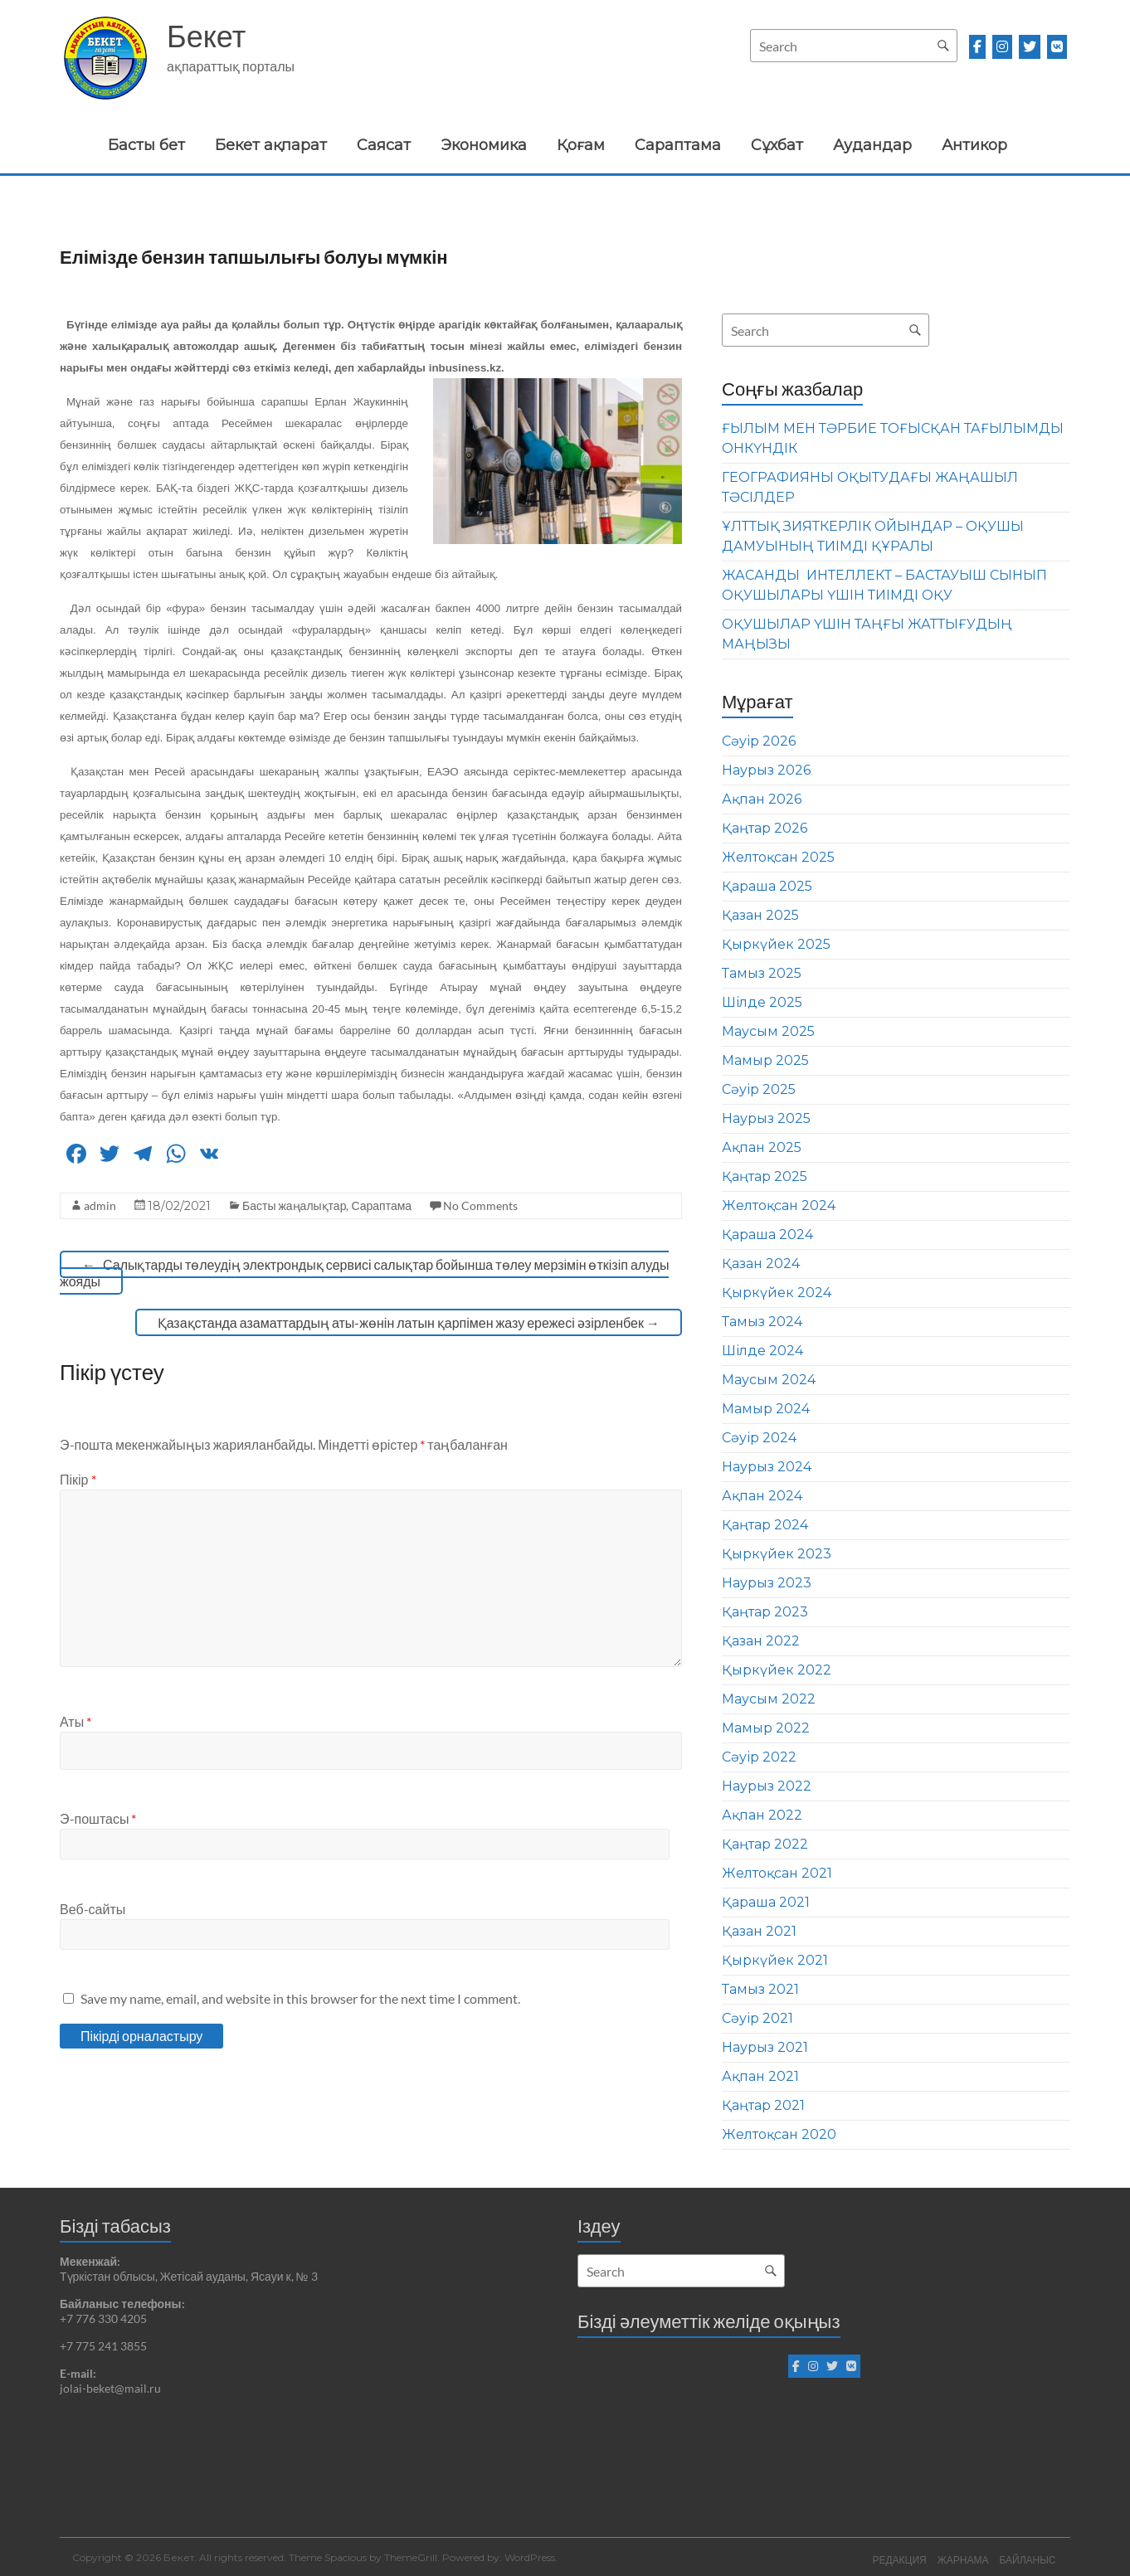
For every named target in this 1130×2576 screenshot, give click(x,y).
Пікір (78, 1479)
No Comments (480, 1205)
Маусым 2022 (769, 1699)
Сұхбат (777, 145)
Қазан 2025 (760, 915)
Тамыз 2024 (762, 1321)
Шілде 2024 (762, 1350)
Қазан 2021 (759, 1931)
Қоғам (581, 145)
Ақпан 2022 (762, 1815)
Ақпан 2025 (761, 1147)
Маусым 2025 (768, 1031)
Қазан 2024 (761, 1263)
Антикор (974, 145)
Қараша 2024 (767, 1234)
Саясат (384, 145)
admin (100, 1205)
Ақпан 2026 (761, 799)
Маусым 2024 (769, 1380)
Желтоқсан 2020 (779, 2134)
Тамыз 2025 (761, 973)
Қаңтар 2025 (764, 1176)
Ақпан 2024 (762, 1496)
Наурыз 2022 (766, 1786)
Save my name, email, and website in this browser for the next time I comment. (300, 1998)
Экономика (484, 145)
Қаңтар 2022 (765, 1844)
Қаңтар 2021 (763, 2105)
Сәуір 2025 (759, 1089)
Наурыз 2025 (766, 1118)
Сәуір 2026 (759, 741)
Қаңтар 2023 (765, 1612)
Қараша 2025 (767, 886)
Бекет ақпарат (271, 145)
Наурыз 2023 (766, 1583)
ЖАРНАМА (962, 2557)
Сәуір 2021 (757, 2018)
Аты (75, 1721)
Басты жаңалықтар (294, 1205)
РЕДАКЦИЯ (896, 2557)
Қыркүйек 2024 (776, 1292)
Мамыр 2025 (765, 1060)
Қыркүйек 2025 (776, 944)
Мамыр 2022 (766, 1728)
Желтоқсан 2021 (777, 1873)
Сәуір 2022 (759, 1757)
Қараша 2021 (766, 1902)
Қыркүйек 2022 (776, 1670)
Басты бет (146, 145)
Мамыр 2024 (766, 1409)
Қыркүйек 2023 (776, 1554)
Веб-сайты (92, 1909)
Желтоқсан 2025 (778, 857)
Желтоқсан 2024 (778, 1205)
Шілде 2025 (762, 1002)
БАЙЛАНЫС (1029, 2557)
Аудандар (872, 145)
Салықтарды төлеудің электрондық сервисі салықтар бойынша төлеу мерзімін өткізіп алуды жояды (364, 1272)
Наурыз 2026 (766, 770)
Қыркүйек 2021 (775, 1960)
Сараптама (678, 145)
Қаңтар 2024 (765, 1525)
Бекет (206, 35)
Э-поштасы (98, 1818)
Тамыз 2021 (760, 1989)
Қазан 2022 (761, 1641)
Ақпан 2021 (760, 2076)
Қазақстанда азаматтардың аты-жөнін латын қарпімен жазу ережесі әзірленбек (409, 1322)
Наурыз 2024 (766, 1467)
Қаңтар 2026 (764, 828)
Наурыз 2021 (765, 2047)
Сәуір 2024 (759, 1438)
